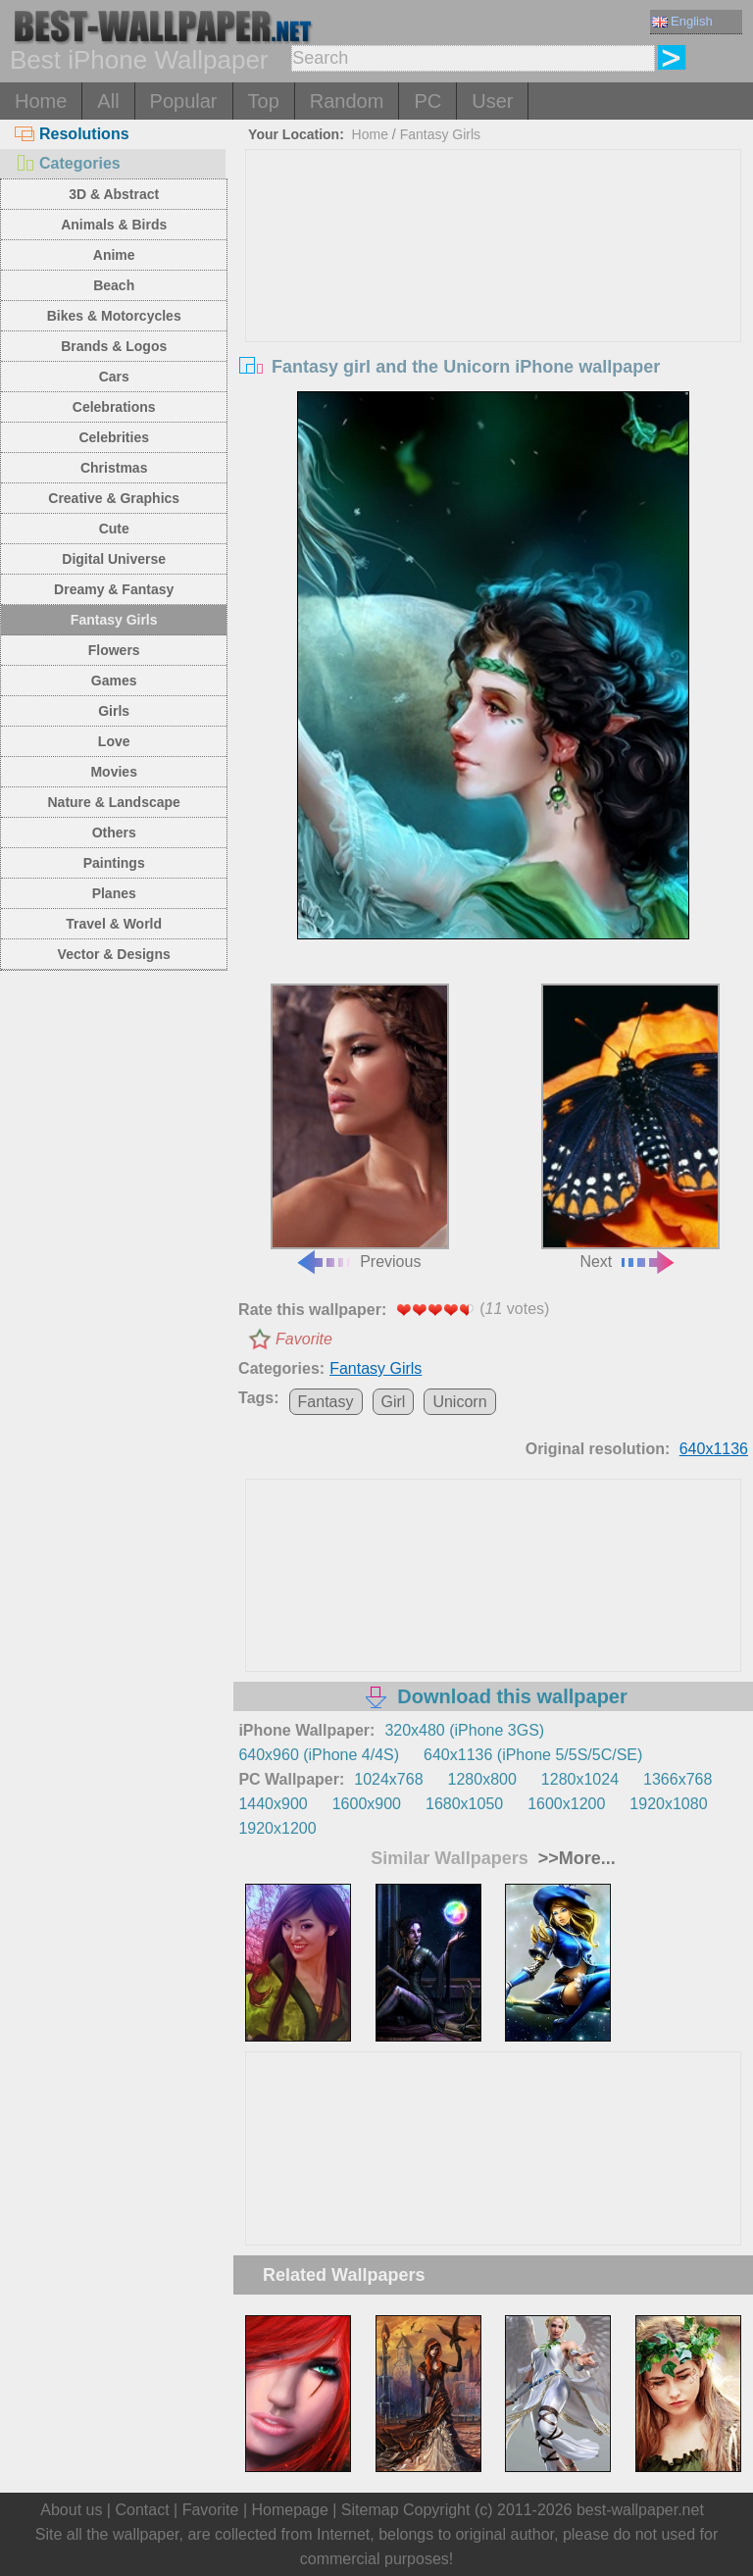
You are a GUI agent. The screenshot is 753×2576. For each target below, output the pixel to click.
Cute (114, 528)
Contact (142, 2509)
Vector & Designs (114, 954)
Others (114, 832)
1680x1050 (464, 1803)
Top (263, 101)
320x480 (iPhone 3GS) (464, 1730)
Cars (114, 376)
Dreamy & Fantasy (114, 589)
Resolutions (72, 134)
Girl (393, 1401)
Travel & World (114, 924)
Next (630, 1127)
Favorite (304, 1339)
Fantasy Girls (114, 620)
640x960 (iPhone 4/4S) (318, 1754)
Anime (114, 255)
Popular (184, 101)
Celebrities (113, 437)
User (492, 101)
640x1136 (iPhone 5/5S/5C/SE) (533, 1754)
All (108, 101)
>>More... (574, 1858)
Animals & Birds (114, 224)
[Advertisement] (493, 297)
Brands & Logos (114, 346)
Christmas (113, 468)
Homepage (290, 2509)
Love (114, 741)
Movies (113, 772)
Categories (68, 163)
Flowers (114, 650)
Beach (113, 285)
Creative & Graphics (113, 498)
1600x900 (366, 1803)
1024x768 (388, 1779)
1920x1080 (668, 1803)
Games (114, 680)
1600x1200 (566, 1803)
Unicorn (459, 1401)
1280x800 (482, 1779)
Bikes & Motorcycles (114, 316)
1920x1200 (277, 1828)
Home (41, 101)
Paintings (114, 863)
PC (427, 101)
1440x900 (272, 1803)
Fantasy (326, 1401)
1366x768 (677, 1779)
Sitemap (370, 2509)
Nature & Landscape (114, 802)
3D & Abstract (114, 194)
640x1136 (713, 1448)
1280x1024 (580, 1779)
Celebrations (114, 407)
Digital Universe (114, 559)
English (682, 21)
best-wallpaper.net (640, 2509)
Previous (360, 1127)
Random (347, 101)
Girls (113, 711)
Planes (114, 893)
